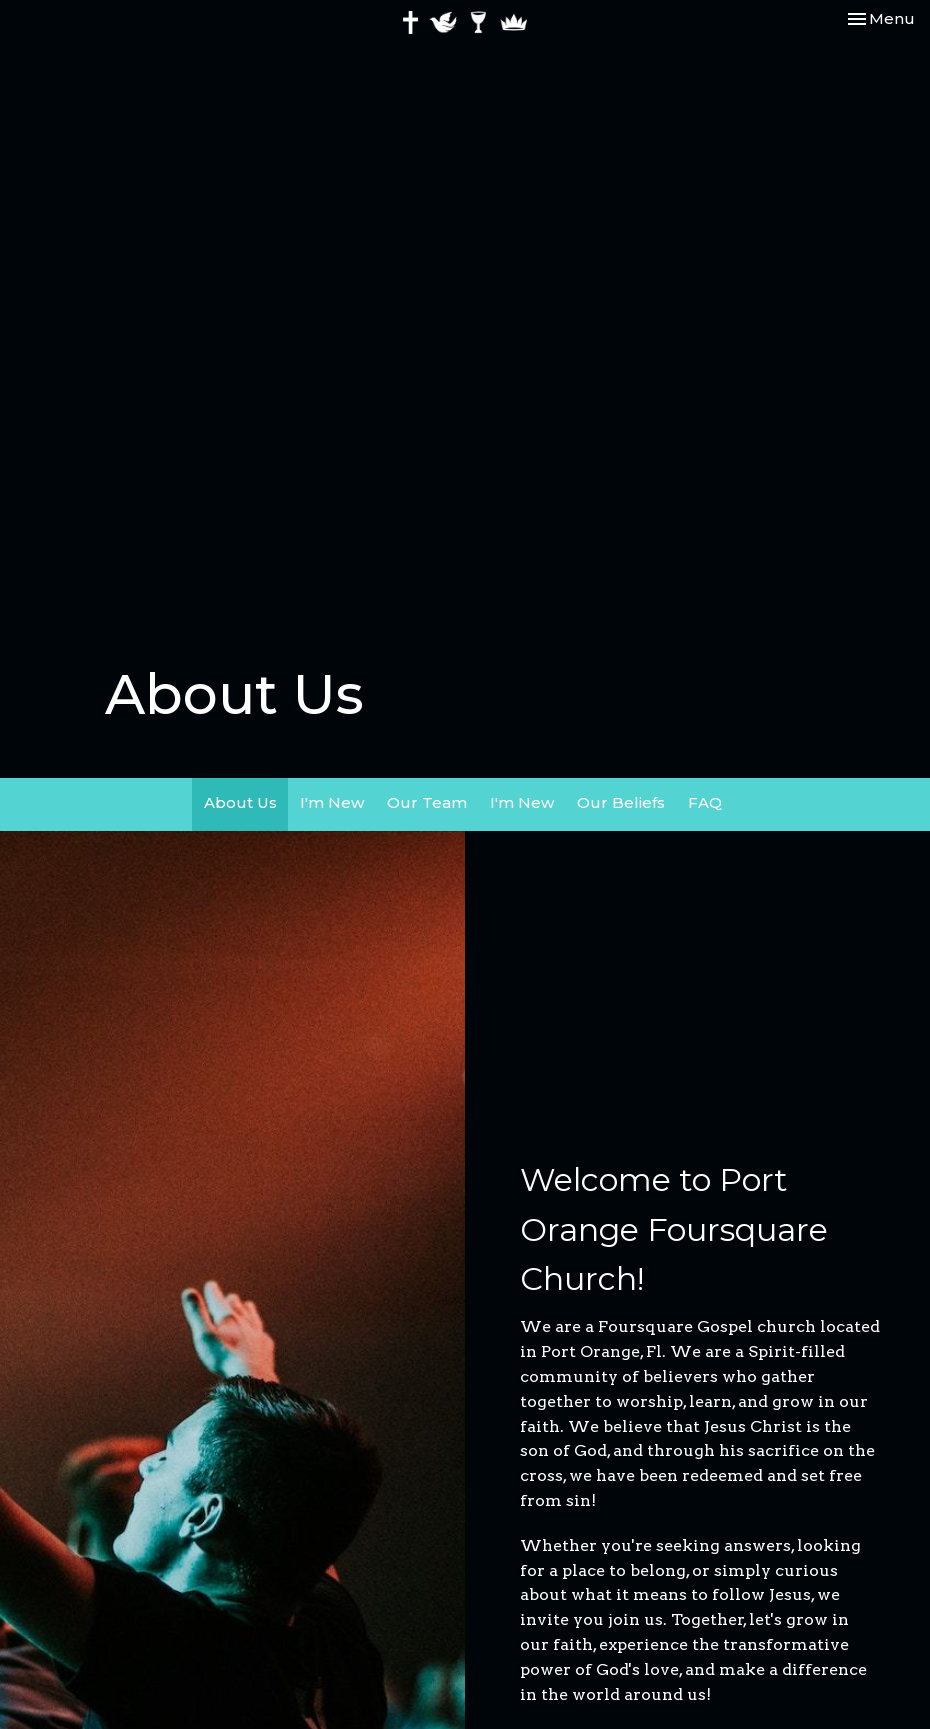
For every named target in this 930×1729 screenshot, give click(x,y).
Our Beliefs (621, 802)
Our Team (427, 802)
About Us (240, 802)
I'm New (332, 802)
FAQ (705, 802)
